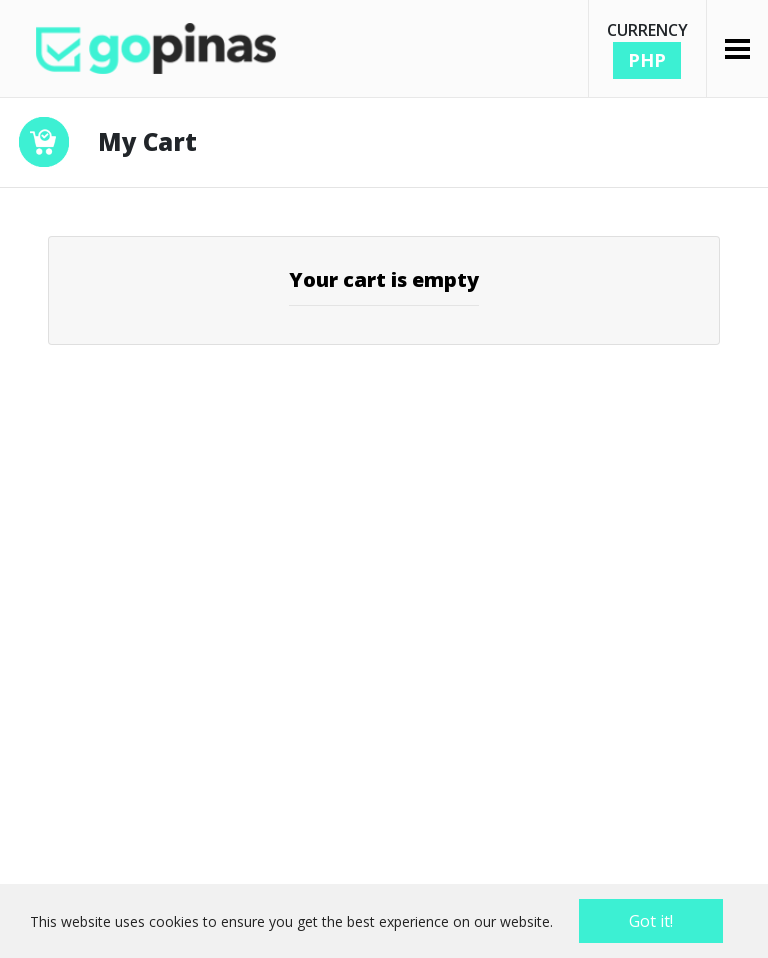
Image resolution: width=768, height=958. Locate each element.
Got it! (651, 921)
